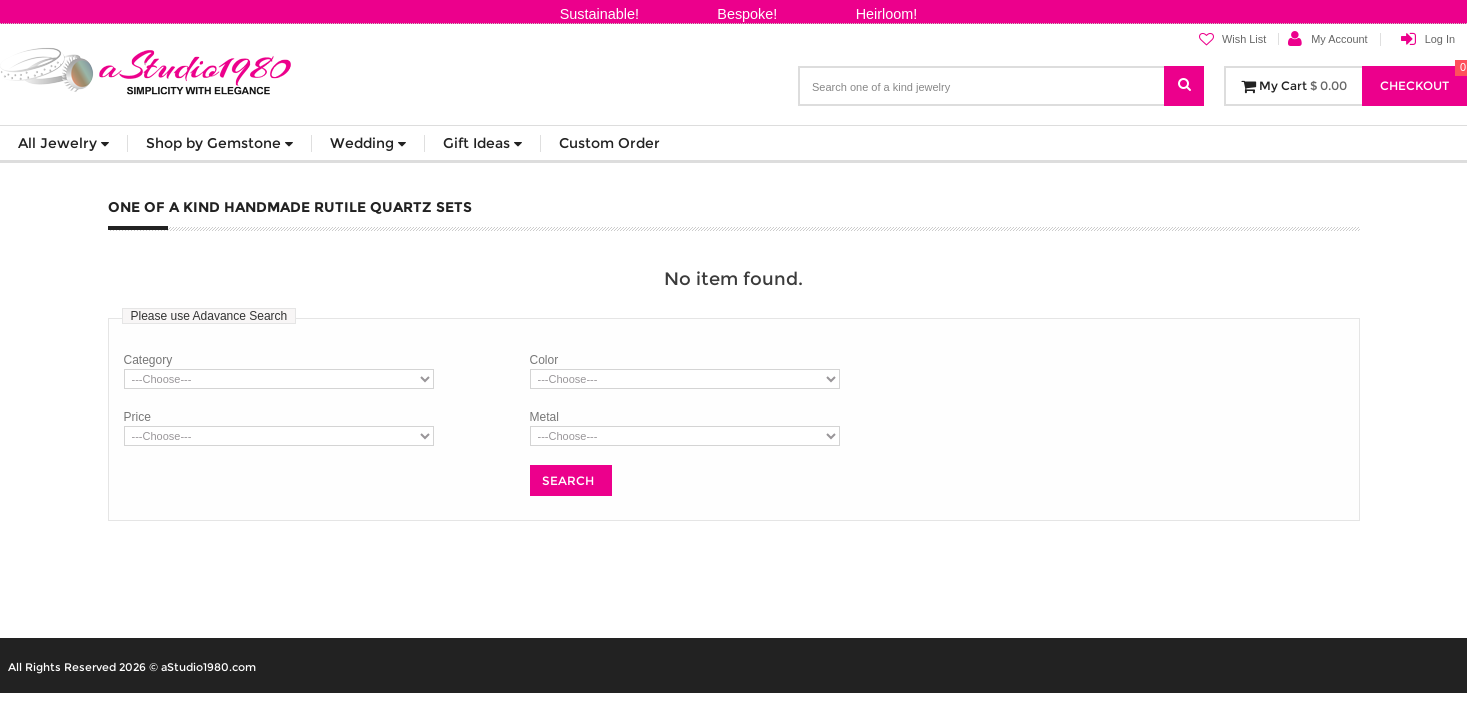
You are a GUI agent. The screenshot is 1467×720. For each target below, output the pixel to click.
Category (148, 360)
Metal (544, 417)
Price (137, 417)
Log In (1440, 39)
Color (544, 360)
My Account (1339, 39)
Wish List (1232, 39)
